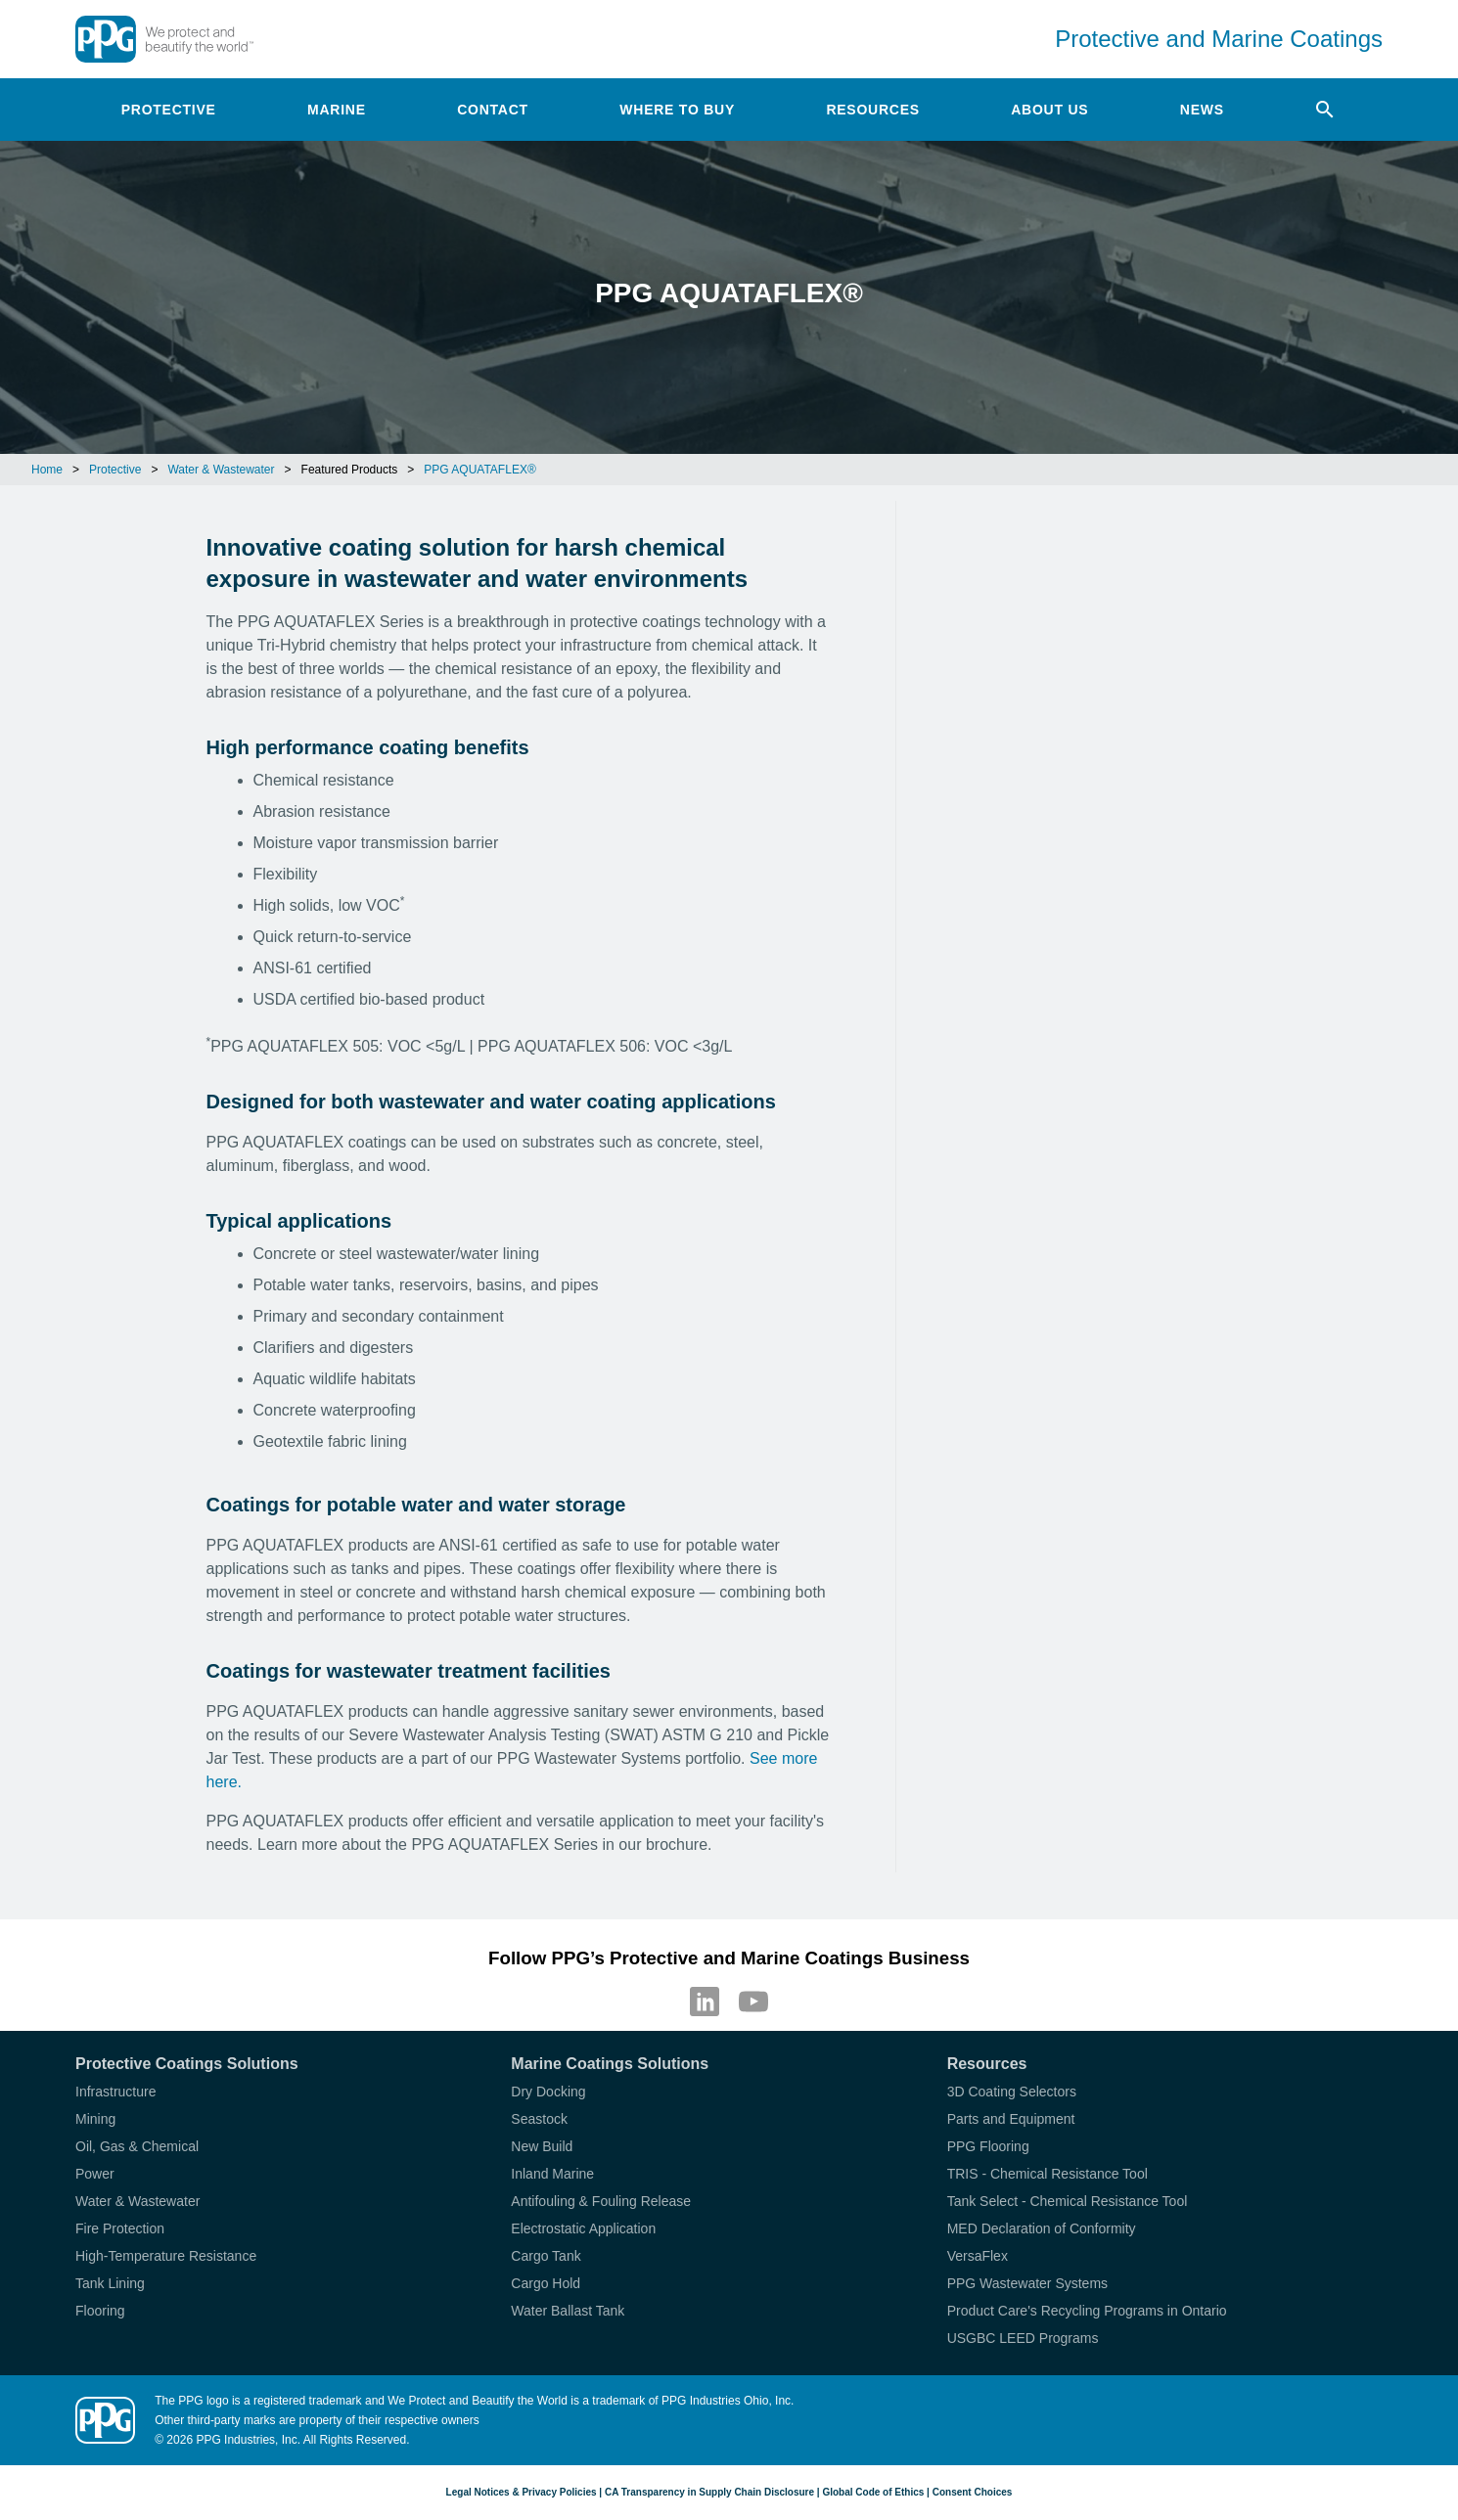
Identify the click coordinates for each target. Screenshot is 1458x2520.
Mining (95, 2119)
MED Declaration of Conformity (1041, 2228)
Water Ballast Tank (567, 2310)
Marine (336, 109)
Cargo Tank (545, 2256)
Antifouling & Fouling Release (601, 2201)
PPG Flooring (988, 2146)
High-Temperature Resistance (165, 2256)
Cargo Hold (545, 2283)
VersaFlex (977, 2256)
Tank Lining (110, 2283)
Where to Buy (677, 109)
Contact (492, 109)
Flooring (100, 2310)
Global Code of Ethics (873, 2492)
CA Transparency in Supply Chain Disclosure (709, 2492)
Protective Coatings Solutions (186, 2063)
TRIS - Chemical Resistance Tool (1047, 2174)
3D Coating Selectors (1011, 2091)
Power (94, 2174)
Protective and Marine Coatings (1219, 38)
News (1202, 109)
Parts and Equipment (1011, 2119)
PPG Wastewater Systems (1027, 2283)
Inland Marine (552, 2174)
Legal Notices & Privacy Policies (521, 2492)
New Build (541, 2146)
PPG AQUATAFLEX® (479, 469)
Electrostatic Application (583, 2228)
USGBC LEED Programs (1023, 2338)
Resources (872, 109)
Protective (168, 109)
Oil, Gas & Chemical (137, 2146)
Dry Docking (548, 2091)
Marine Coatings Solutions (609, 2063)
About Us (1049, 109)
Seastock (539, 2119)
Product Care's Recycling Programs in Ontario (1087, 2310)
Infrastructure (115, 2091)
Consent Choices (973, 2492)
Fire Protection (119, 2228)
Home (47, 469)
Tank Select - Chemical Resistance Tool (1067, 2201)
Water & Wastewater (220, 469)
